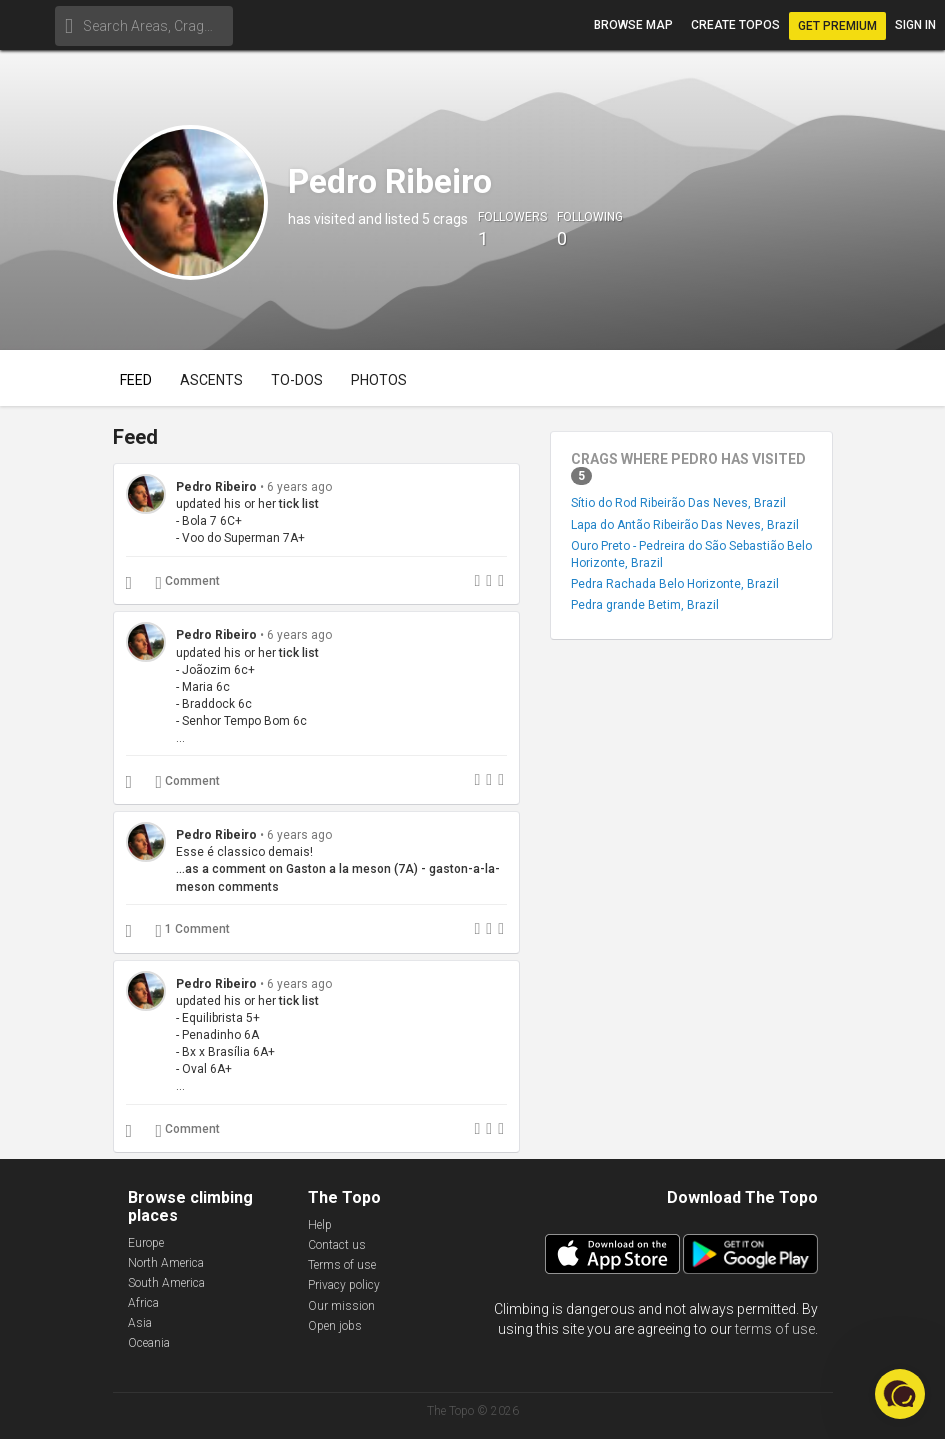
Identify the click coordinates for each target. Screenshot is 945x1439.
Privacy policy (344, 1285)
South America (166, 1283)
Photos (379, 380)
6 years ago (299, 487)
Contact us (337, 1245)
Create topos (735, 25)
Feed (136, 380)
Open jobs (335, 1326)
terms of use (775, 1329)
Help (320, 1225)
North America (166, 1263)
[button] (900, 1394)
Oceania (149, 1343)
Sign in (915, 25)
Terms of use (342, 1265)
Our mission (341, 1306)
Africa (143, 1303)
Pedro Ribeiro (216, 487)
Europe (146, 1243)
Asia (140, 1323)
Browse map (633, 25)
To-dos (297, 380)
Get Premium (837, 26)
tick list (299, 504)
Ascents (211, 380)
